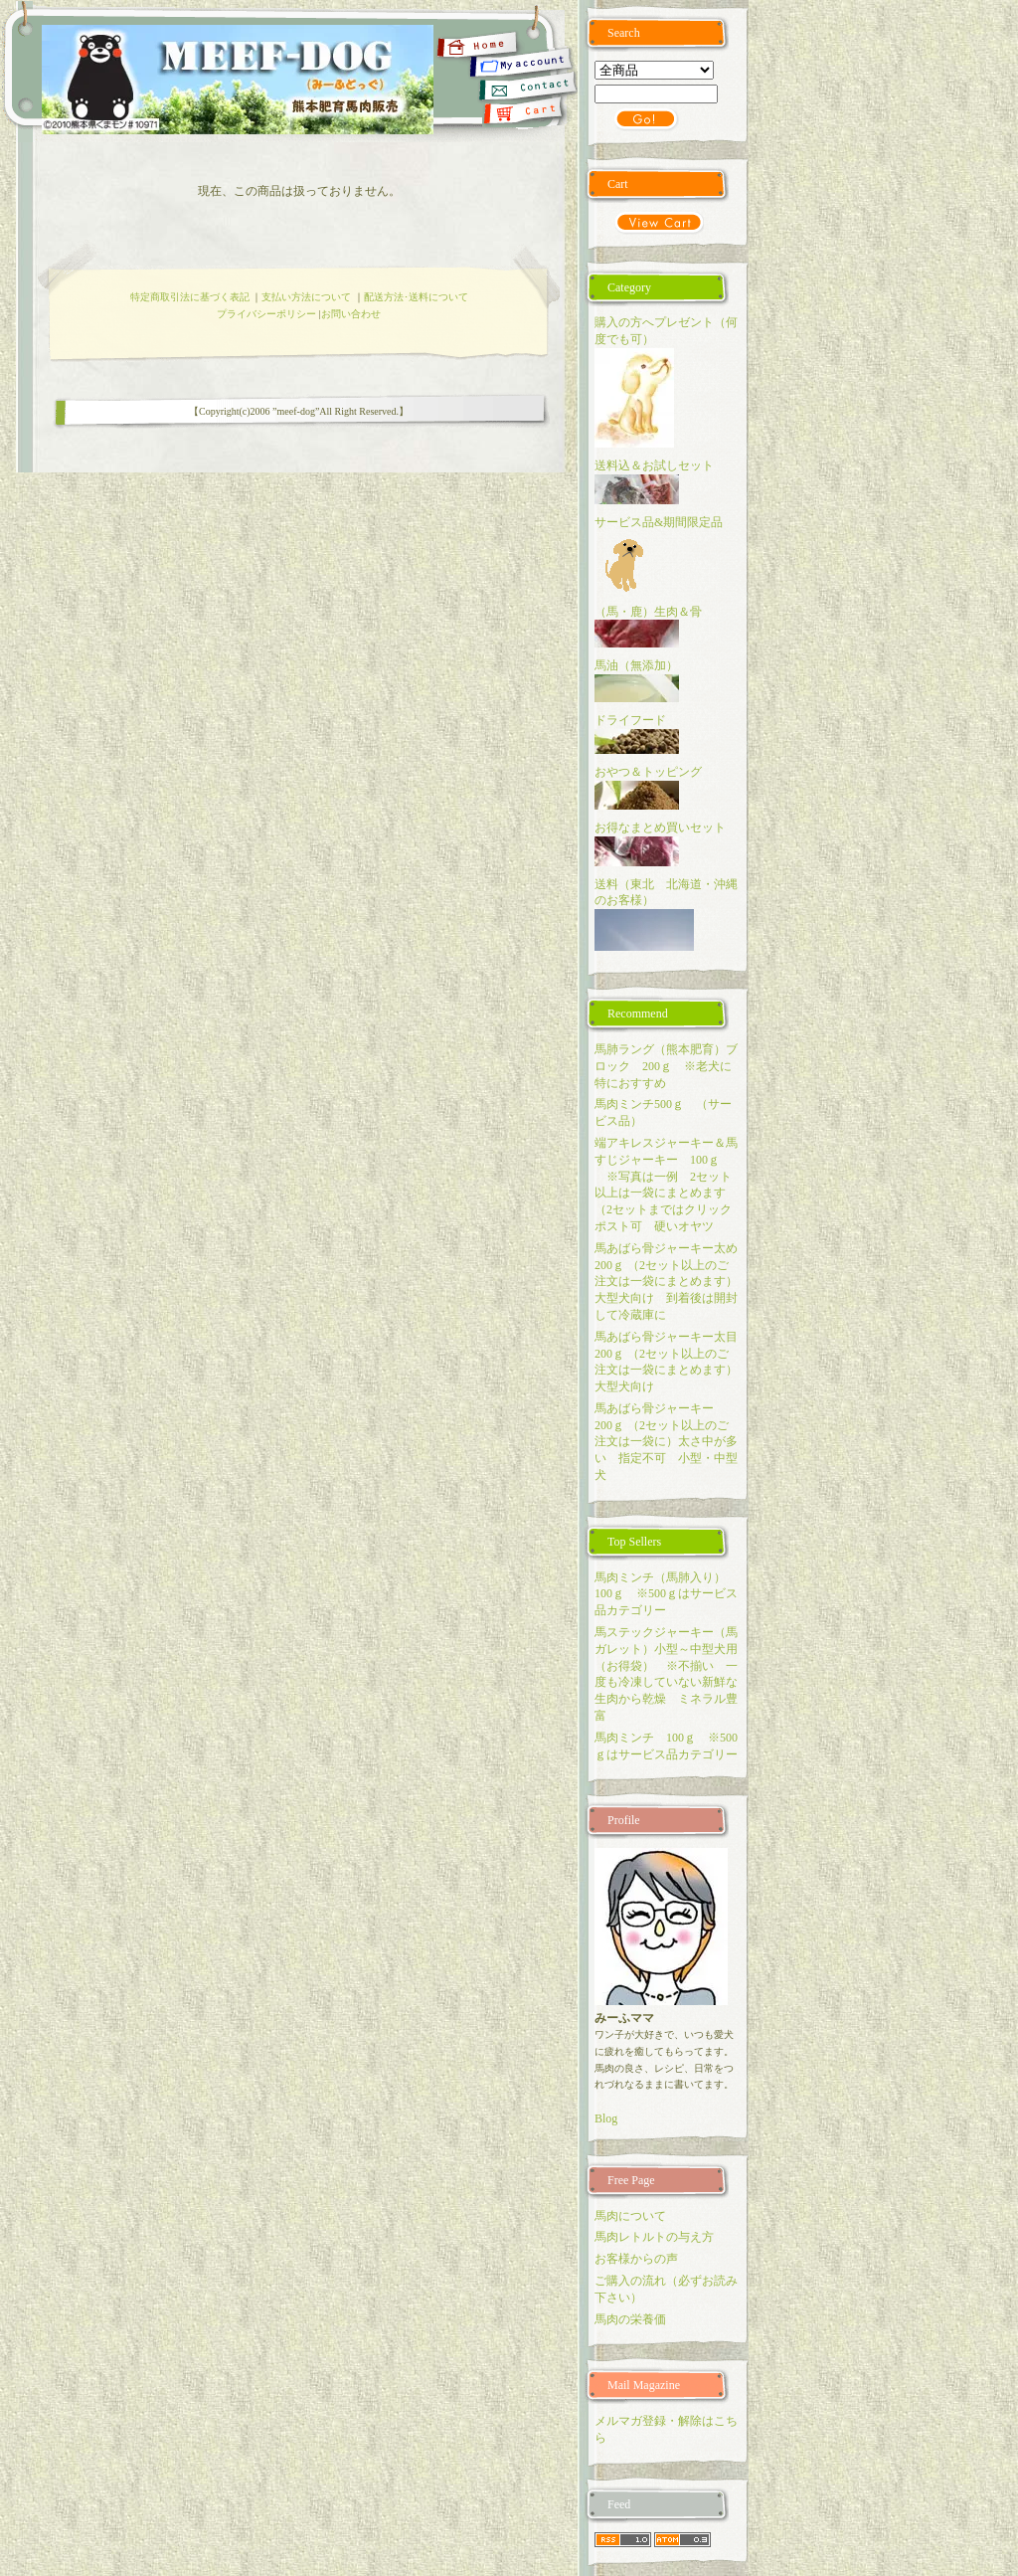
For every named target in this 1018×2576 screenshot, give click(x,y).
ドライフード (630, 720)
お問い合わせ (351, 313)
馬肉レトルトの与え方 (654, 2237)
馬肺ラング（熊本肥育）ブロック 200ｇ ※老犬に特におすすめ (666, 1066)
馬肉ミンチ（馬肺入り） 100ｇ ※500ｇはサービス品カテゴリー (666, 1594)
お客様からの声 (636, 2259)
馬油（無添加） (636, 665)
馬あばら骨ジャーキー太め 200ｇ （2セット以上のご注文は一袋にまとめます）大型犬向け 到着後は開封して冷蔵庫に (672, 1281)
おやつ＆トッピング (648, 772)
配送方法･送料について (416, 296)
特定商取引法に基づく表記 (190, 296)
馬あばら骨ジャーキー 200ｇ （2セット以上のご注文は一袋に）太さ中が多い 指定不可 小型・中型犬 (666, 1441)
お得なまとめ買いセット (660, 827)
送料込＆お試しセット (654, 465)
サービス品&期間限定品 (658, 522)
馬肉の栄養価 (630, 2319)
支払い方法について (306, 296)
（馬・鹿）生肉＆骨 (648, 612)
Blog (605, 2118)
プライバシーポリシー (266, 313)
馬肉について (630, 2216)
